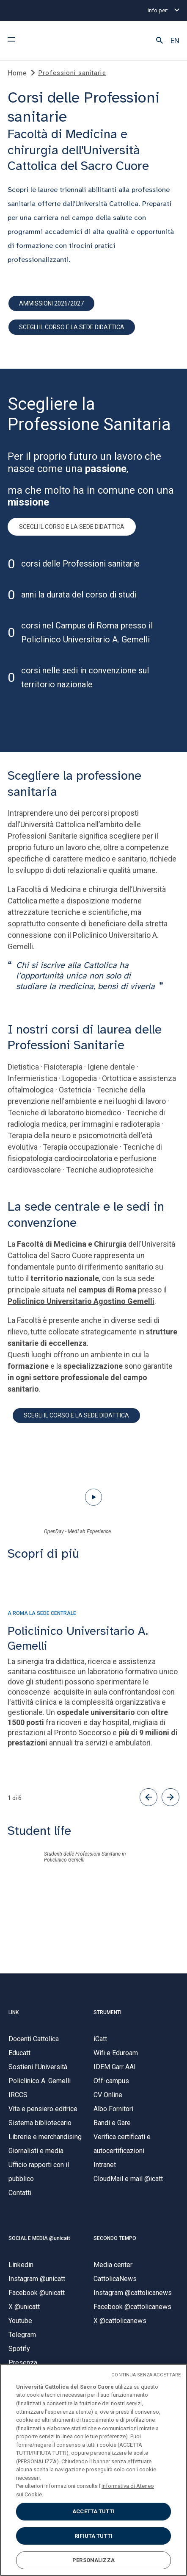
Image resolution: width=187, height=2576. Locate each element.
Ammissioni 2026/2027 (51, 303)
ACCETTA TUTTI (93, 2511)
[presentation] (93, 1596)
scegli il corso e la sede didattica (71, 327)
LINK (13, 2012)
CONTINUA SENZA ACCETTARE (146, 2375)
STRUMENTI (107, 2012)
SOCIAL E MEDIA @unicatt (39, 2238)
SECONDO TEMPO (115, 2238)
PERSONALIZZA (93, 2560)
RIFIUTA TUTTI (93, 2536)
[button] (159, 40)
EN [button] (174, 40)
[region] (93, 2470)
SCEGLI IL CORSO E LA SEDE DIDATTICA (71, 526)
